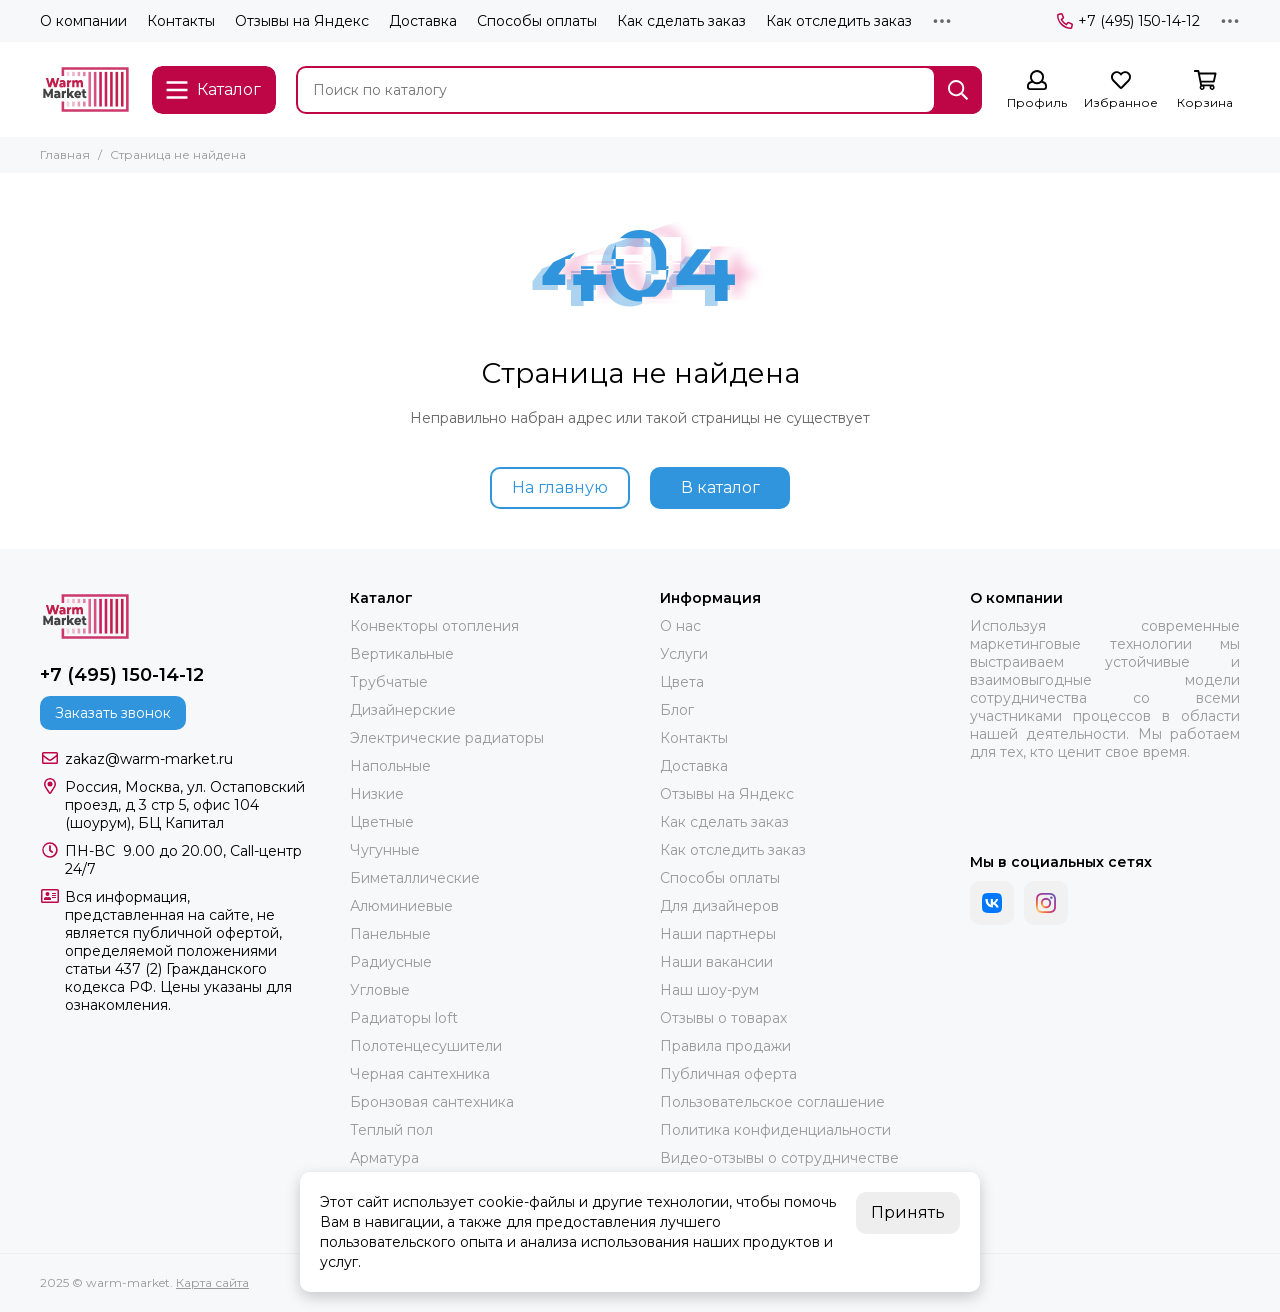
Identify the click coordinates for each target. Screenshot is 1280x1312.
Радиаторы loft (404, 1018)
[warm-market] (86, 89)
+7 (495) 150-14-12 (1128, 21)
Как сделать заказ (681, 21)
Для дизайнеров (719, 906)
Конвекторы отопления (434, 626)
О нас (680, 626)
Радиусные (391, 962)
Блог (677, 710)
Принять (908, 1212)
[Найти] (958, 90)
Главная (65, 154)
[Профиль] (1037, 90)
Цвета (682, 682)
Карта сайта (212, 1282)
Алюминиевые (401, 906)
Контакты (181, 21)
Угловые (380, 990)
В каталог (720, 487)
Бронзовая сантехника (432, 1102)
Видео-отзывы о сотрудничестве (779, 1158)
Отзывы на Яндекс (302, 21)
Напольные (390, 766)
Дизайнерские (403, 710)
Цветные (382, 822)
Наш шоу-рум (709, 990)
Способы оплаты (537, 21)
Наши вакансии (716, 962)
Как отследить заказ (839, 21)
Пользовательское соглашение (772, 1102)
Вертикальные (402, 654)
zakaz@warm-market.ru (149, 759)
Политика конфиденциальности (775, 1130)
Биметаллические (415, 878)
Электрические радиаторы (447, 738)
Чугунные (385, 850)
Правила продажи (725, 1046)
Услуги (684, 654)
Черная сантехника (420, 1074)
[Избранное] (1121, 90)
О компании (83, 21)
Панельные (390, 934)
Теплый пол (391, 1130)
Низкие (377, 794)
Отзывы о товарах (723, 1018)
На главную (560, 487)
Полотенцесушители (426, 1046)
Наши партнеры (718, 934)
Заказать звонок (113, 713)
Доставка (423, 21)
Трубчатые (389, 682)
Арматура (384, 1158)
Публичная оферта (728, 1074)
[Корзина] (1205, 90)
